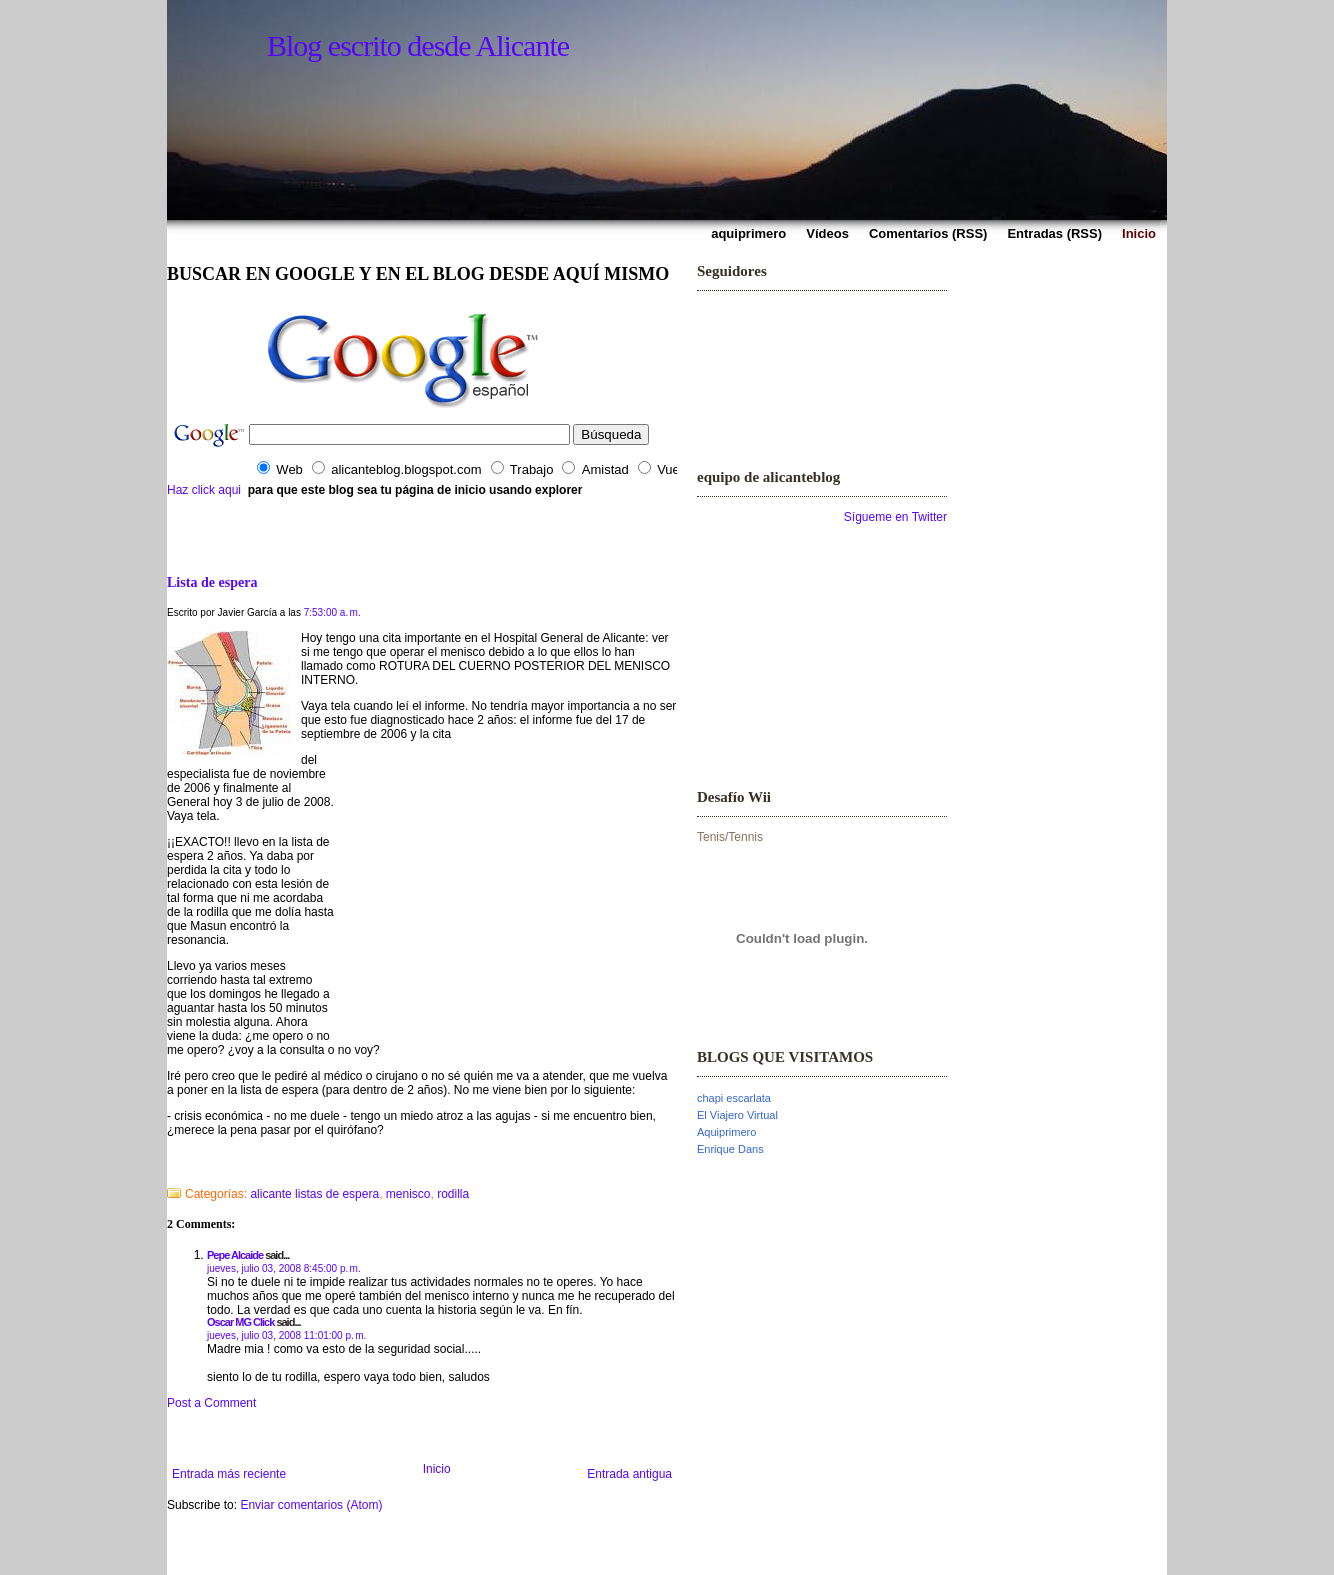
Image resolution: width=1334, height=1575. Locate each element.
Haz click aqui (204, 490)
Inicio (437, 1469)
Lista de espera (212, 582)
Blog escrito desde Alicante (418, 45)
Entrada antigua (629, 1474)
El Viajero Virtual (737, 1115)
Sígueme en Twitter (895, 517)
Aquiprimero (726, 1132)
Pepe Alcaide (235, 1255)
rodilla (453, 1194)
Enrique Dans (730, 1149)
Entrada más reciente (229, 1474)
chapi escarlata (734, 1098)
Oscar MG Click (240, 1322)
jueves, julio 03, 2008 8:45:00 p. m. (284, 1268)
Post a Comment (211, 1403)
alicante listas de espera (314, 1194)
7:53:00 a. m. (332, 612)
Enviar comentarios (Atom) (311, 1505)
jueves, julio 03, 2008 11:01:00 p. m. (286, 1335)
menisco (408, 1194)
